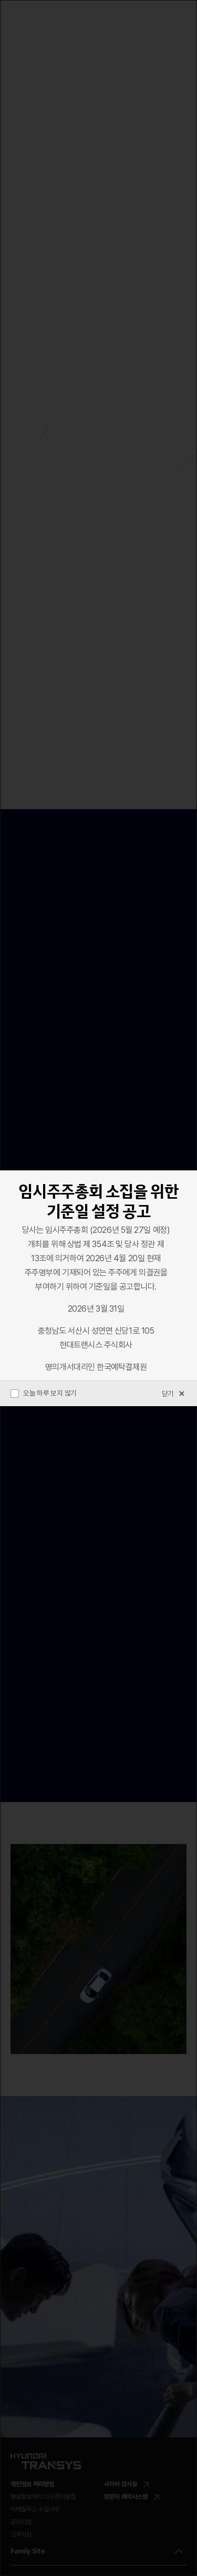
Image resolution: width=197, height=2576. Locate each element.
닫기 (174, 1393)
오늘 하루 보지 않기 (44, 1393)
